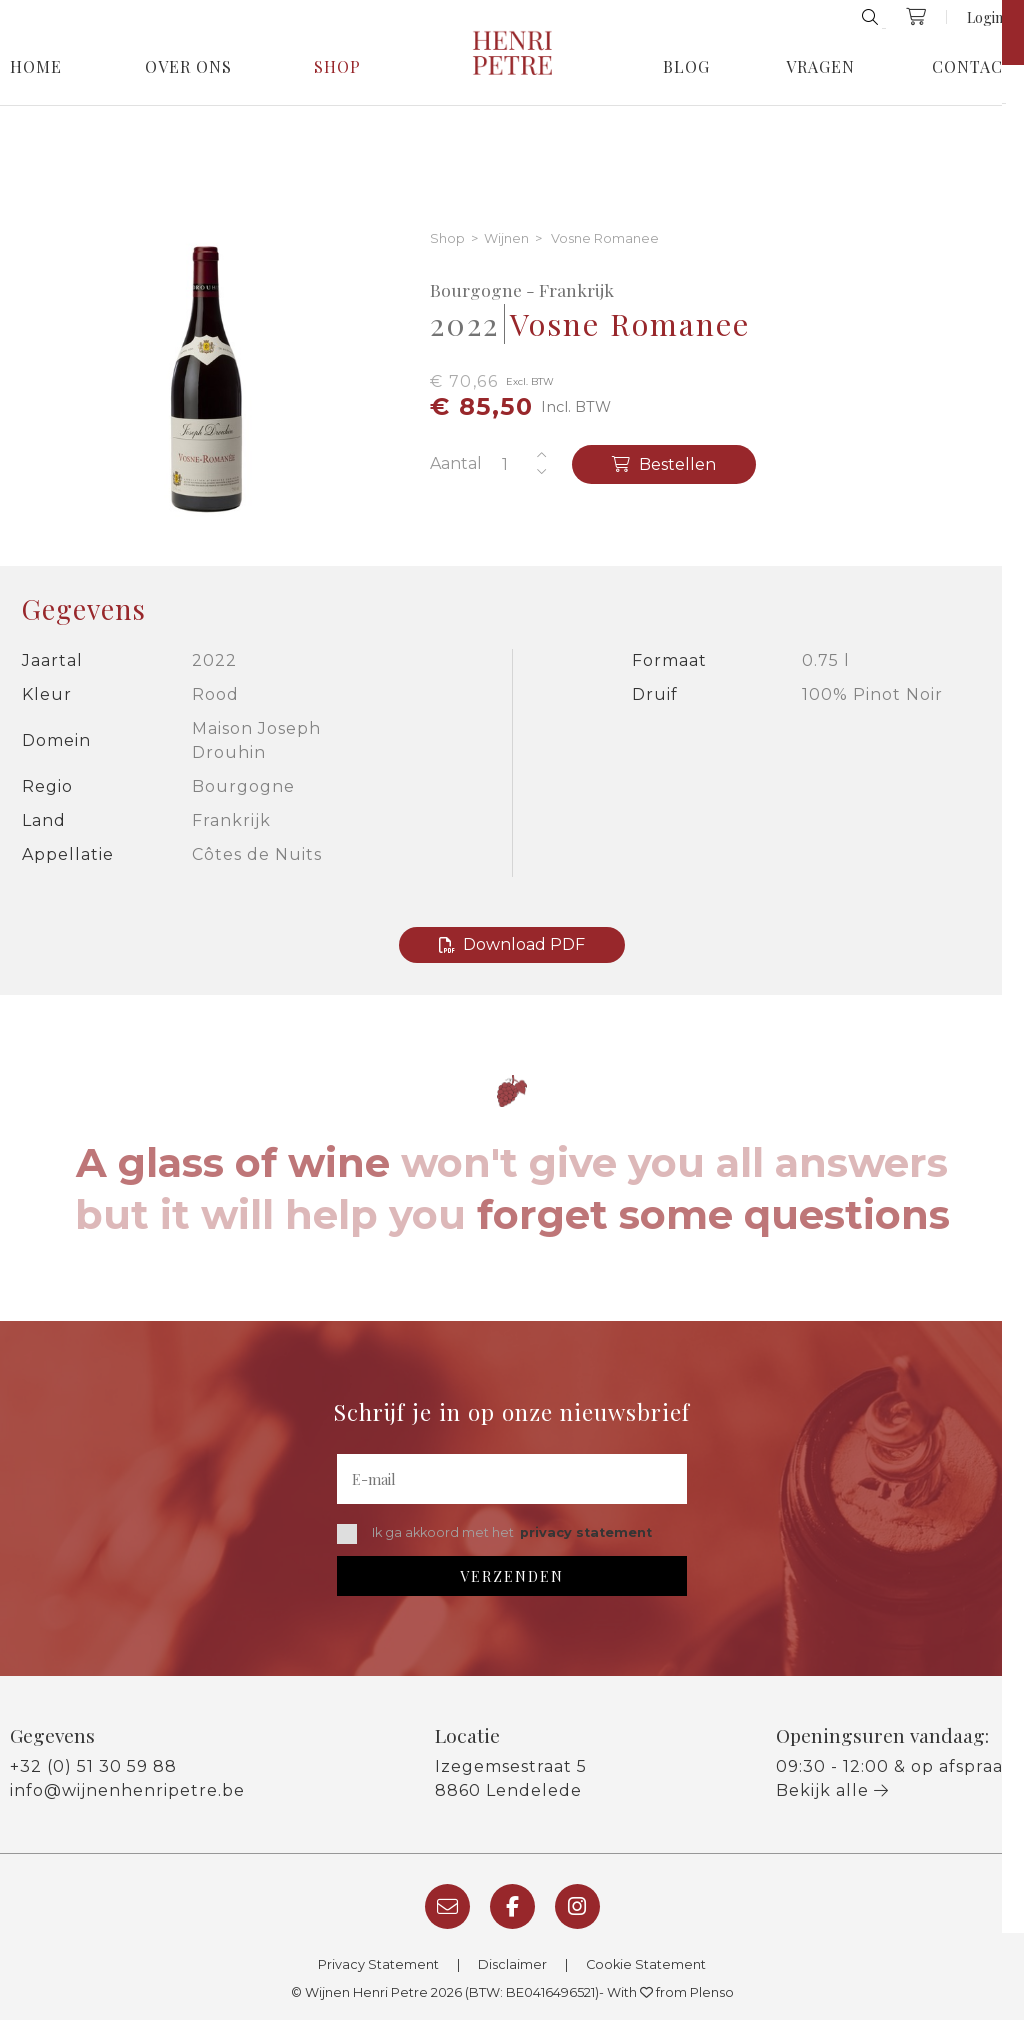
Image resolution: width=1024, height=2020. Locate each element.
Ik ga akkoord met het (494, 1534)
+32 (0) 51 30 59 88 (93, 1766)
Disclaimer (512, 1964)
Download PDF (512, 944)
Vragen (820, 67)
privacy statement (586, 1532)
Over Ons (188, 67)
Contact (973, 67)
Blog (686, 67)
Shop (337, 67)
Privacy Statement (378, 1964)
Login (985, 17)
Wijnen (506, 239)
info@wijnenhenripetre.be (127, 1790)
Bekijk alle (832, 1790)
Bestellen (664, 464)
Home (36, 67)
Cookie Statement (646, 1964)
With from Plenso (670, 1992)
